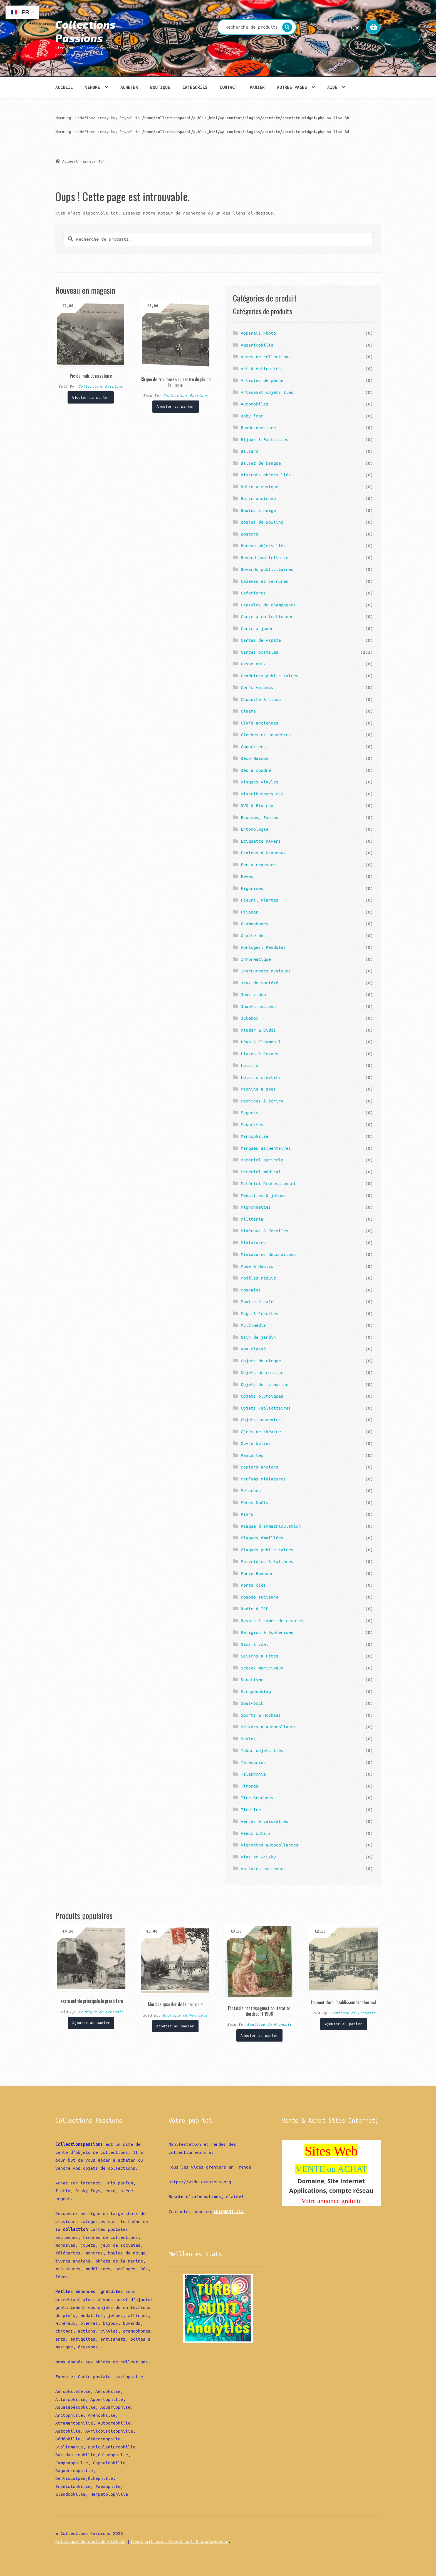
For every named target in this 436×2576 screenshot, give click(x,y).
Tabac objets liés (262, 1750)
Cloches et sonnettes (266, 734)
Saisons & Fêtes (259, 1655)
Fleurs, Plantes (259, 899)
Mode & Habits (257, 1266)
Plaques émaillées (262, 1537)
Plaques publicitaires (267, 1549)
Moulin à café (257, 1301)
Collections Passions (85, 31)
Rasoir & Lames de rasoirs (272, 1620)
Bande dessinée (258, 427)
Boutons (249, 533)
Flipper (249, 911)
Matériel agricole (262, 1159)
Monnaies (251, 1289)
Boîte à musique (259, 486)
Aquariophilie (257, 344)
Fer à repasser (258, 864)
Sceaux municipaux (262, 1667)
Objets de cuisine (262, 1372)
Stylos (248, 1738)
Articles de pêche (262, 380)
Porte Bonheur (257, 1573)
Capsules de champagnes (268, 604)
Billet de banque (261, 463)
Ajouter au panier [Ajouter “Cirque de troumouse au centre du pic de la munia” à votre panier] (175, 406)
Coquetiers (253, 746)
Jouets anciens (258, 1006)
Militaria (252, 1218)
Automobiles (254, 403)
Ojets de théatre (261, 1431)
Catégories (194, 87)
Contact (228, 87)
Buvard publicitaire (264, 557)
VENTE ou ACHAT (331, 2169)
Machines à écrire (262, 1100)
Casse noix (253, 663)
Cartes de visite (261, 640)
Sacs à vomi (254, 1644)
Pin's (247, 1514)
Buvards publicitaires (267, 569)
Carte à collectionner (267, 616)
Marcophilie (254, 1136)
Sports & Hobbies (261, 1715)
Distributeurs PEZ (262, 793)
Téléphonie (253, 1773)
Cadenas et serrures (264, 581)
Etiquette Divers (261, 840)
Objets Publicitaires (266, 1407)
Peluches (251, 1490)
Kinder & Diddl (258, 1029)
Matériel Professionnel (268, 1183)
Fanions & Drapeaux (263, 852)
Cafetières (253, 592)
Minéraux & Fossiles (264, 1230)
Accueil (64, 87)
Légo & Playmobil (261, 1041)
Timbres (249, 1785)
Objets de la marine (264, 1384)
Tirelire (251, 1809)
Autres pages (292, 87)
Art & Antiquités (261, 368)
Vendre (92, 87)
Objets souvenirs (261, 1419)
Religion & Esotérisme (267, 1632)
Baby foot (252, 415)
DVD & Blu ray (257, 805)
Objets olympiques (262, 1395)
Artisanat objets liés (267, 392)
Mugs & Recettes (259, 1313)
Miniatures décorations (268, 1254)
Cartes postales (259, 651)
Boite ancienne (258, 498)
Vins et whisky (258, 1856)
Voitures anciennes (263, 1868)
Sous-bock (252, 1703)
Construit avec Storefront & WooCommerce (179, 2541)
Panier (257, 87)
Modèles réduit (258, 1277)
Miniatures (253, 1242)
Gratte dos (253, 935)
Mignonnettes (256, 1206)
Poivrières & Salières (267, 1561)
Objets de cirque (261, 1360)
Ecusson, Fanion (259, 817)
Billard (249, 451)
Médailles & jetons (263, 1195)
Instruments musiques (266, 970)
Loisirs (249, 1065)
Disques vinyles (259, 781)
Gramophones (254, 923)
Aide (332, 87)
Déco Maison (254, 758)
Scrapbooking (256, 1691)
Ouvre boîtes (256, 1443)
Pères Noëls (254, 1502)
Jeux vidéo (253, 994)
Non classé (253, 1348)
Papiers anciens (259, 1466)
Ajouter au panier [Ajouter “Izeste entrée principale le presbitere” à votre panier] (91, 2022)
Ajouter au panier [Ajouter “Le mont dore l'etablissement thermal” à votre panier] (343, 2024)
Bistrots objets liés (266, 474)
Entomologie (254, 829)
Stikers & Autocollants (268, 1726)
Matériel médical (261, 1171)
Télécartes (253, 1762)
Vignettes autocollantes (269, 1844)
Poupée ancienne (259, 1596)
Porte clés (253, 1584)
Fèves (247, 876)
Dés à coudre (256, 770)
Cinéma (248, 710)
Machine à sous (258, 1088)
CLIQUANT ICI (229, 2211)
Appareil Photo (258, 332)
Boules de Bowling (262, 521)
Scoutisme (252, 1679)
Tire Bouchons (257, 1797)
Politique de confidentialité (90, 2541)
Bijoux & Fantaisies (264, 439)
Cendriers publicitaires (269, 675)
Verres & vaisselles (264, 1821)
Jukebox (249, 1018)
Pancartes (252, 1455)
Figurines (252, 888)
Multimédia (253, 1325)
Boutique (160, 87)
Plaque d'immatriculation (271, 1526)
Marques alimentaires (266, 1148)
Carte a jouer (257, 628)
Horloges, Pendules (263, 947)
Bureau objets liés (263, 545)
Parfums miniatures (263, 1478)
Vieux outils (256, 1833)
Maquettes (252, 1124)
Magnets (249, 1112)
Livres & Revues (259, 1053)
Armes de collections (266, 356)
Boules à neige (258, 510)
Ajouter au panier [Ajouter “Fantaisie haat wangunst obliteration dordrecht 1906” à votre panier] (259, 2035)
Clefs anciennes (259, 722)
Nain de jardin (258, 1337)
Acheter (129, 87)
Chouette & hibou (261, 699)
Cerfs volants (257, 687)
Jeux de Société (259, 982)
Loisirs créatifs (261, 1077)
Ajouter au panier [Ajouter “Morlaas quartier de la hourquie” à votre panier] (175, 2026)
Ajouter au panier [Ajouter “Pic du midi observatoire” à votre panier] (91, 397)
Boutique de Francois (101, 2012)
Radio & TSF (254, 1608)
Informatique (256, 959)
